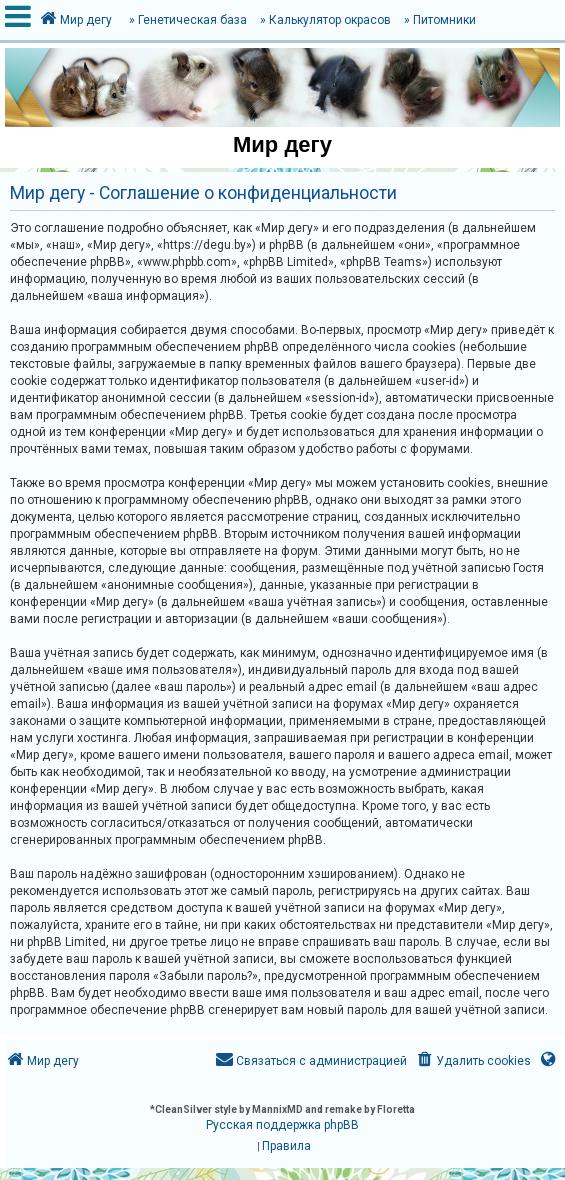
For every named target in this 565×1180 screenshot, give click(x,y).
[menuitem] (472, 1061)
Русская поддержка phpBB (282, 1125)
